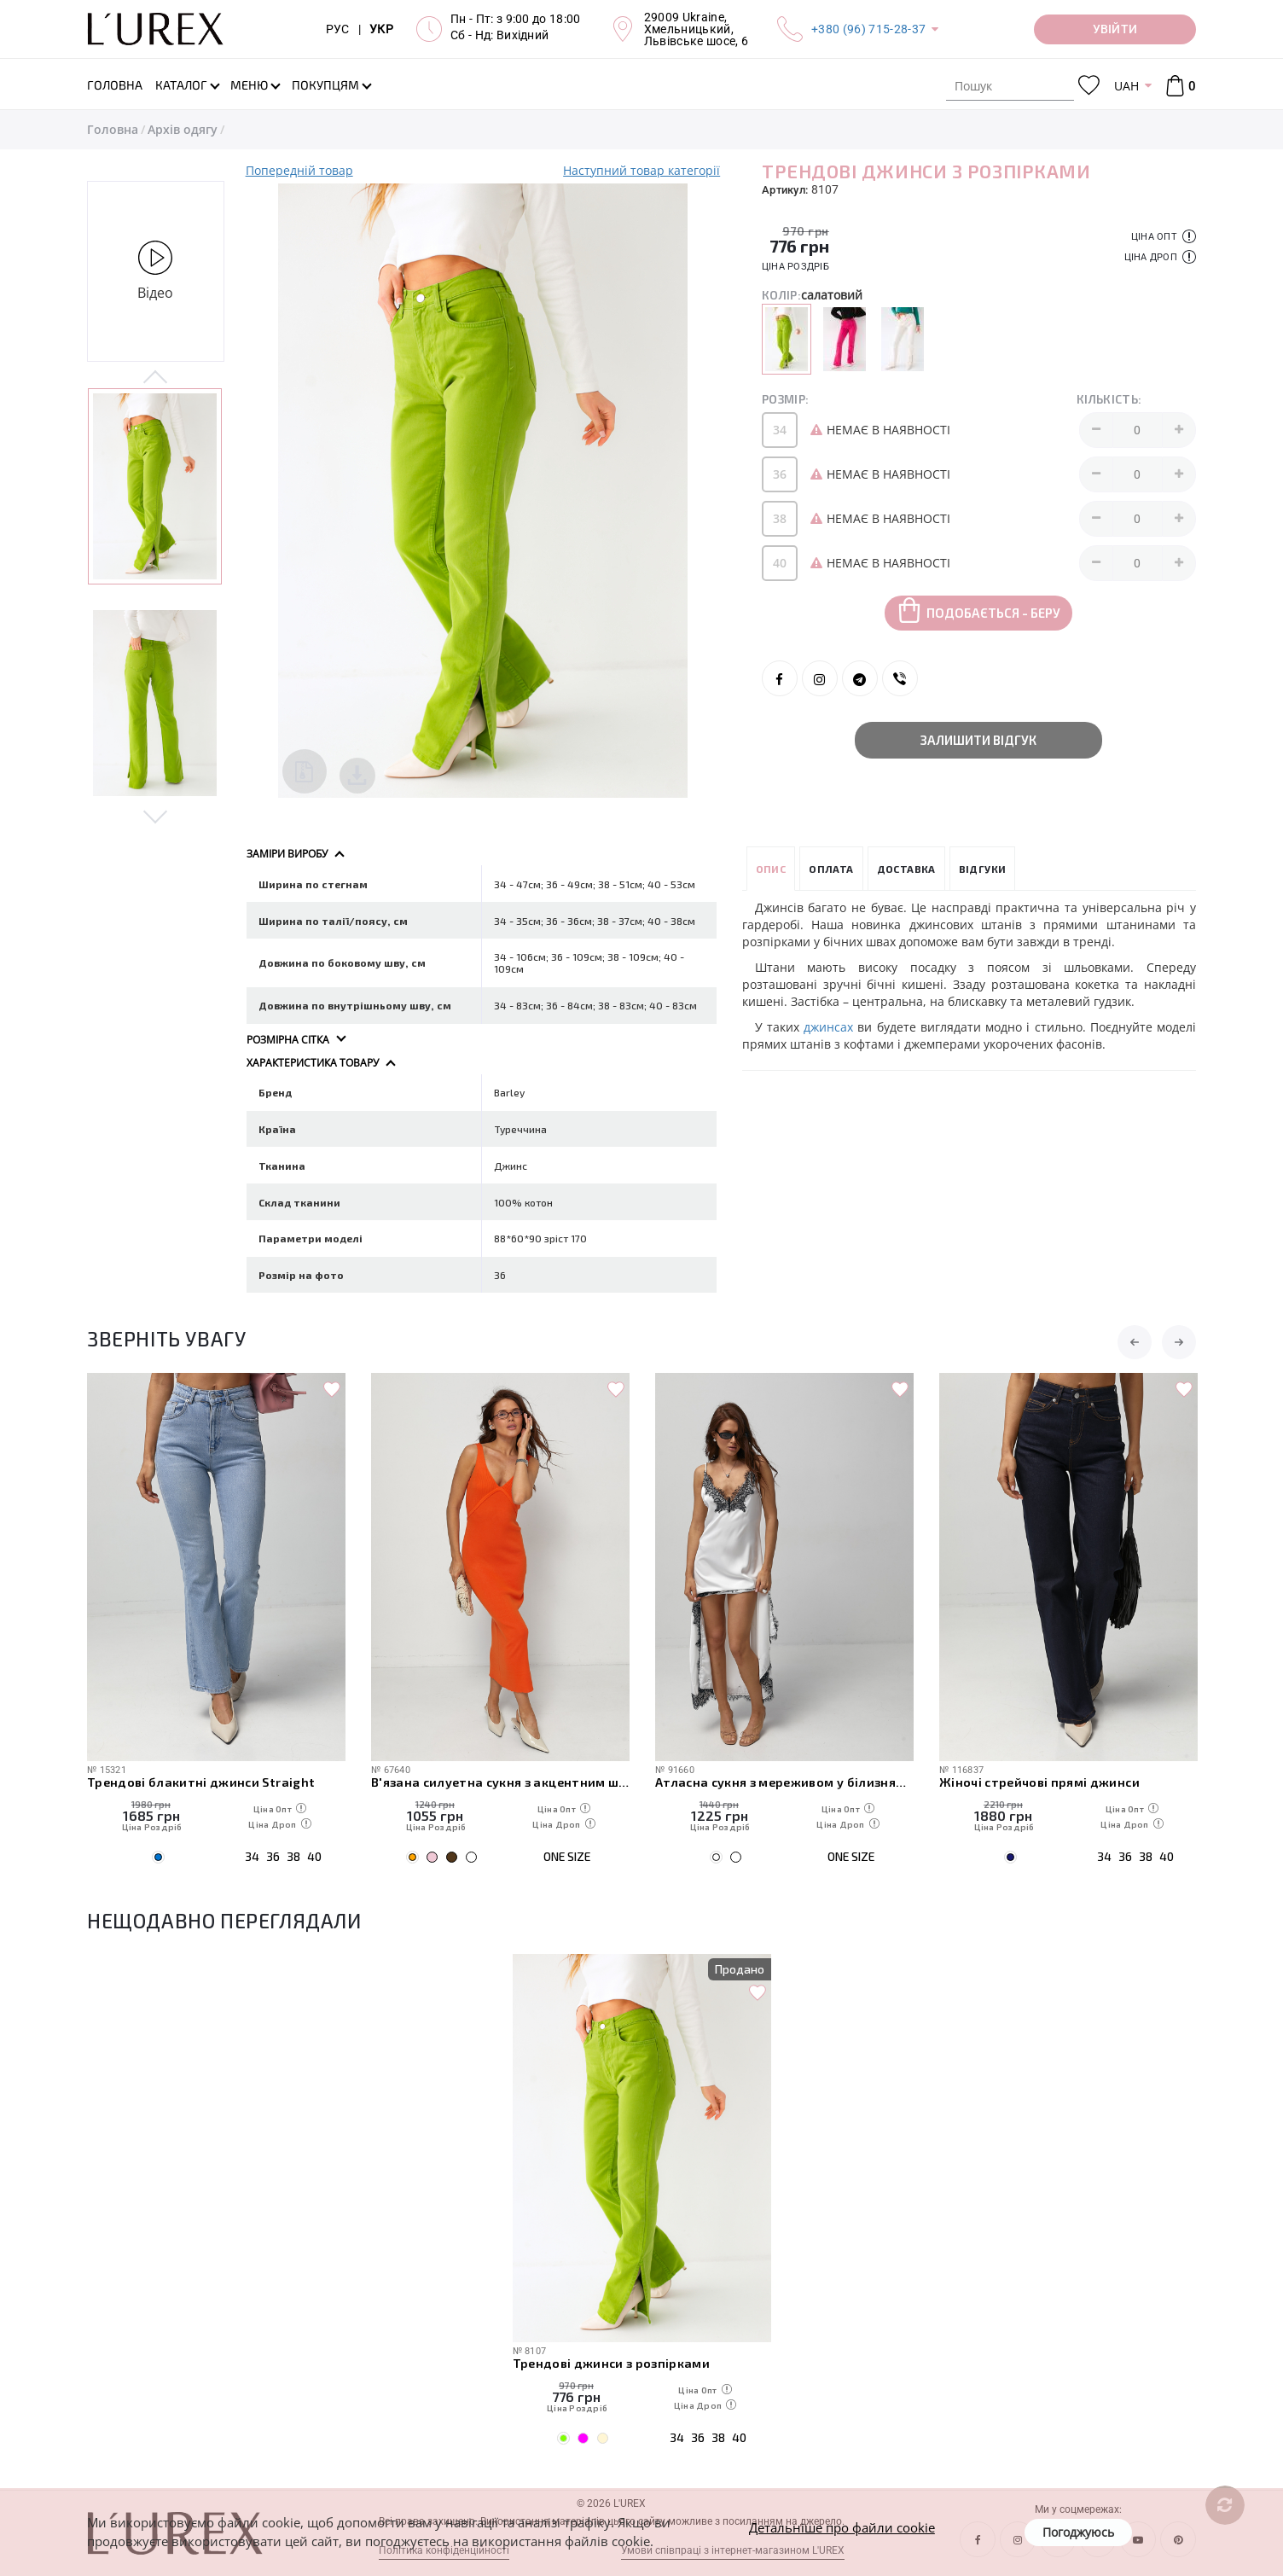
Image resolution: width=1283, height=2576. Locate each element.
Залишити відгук (978, 739)
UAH (1126, 86)
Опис (771, 869)
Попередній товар (299, 170)
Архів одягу (183, 129)
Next (155, 815)
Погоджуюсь (1078, 2532)
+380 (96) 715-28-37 (868, 29)
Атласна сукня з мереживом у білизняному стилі (784, 1782)
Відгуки (983, 869)
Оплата (831, 869)
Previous (155, 378)
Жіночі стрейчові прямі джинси (1039, 1782)
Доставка (906, 869)
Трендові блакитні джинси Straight (201, 1782)
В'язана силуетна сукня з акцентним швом (500, 1782)
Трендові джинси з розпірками (612, 2363)
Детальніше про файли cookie (842, 2527)
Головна (112, 129)
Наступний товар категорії (641, 170)
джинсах (828, 1027)
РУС (338, 29)
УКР (381, 29)
